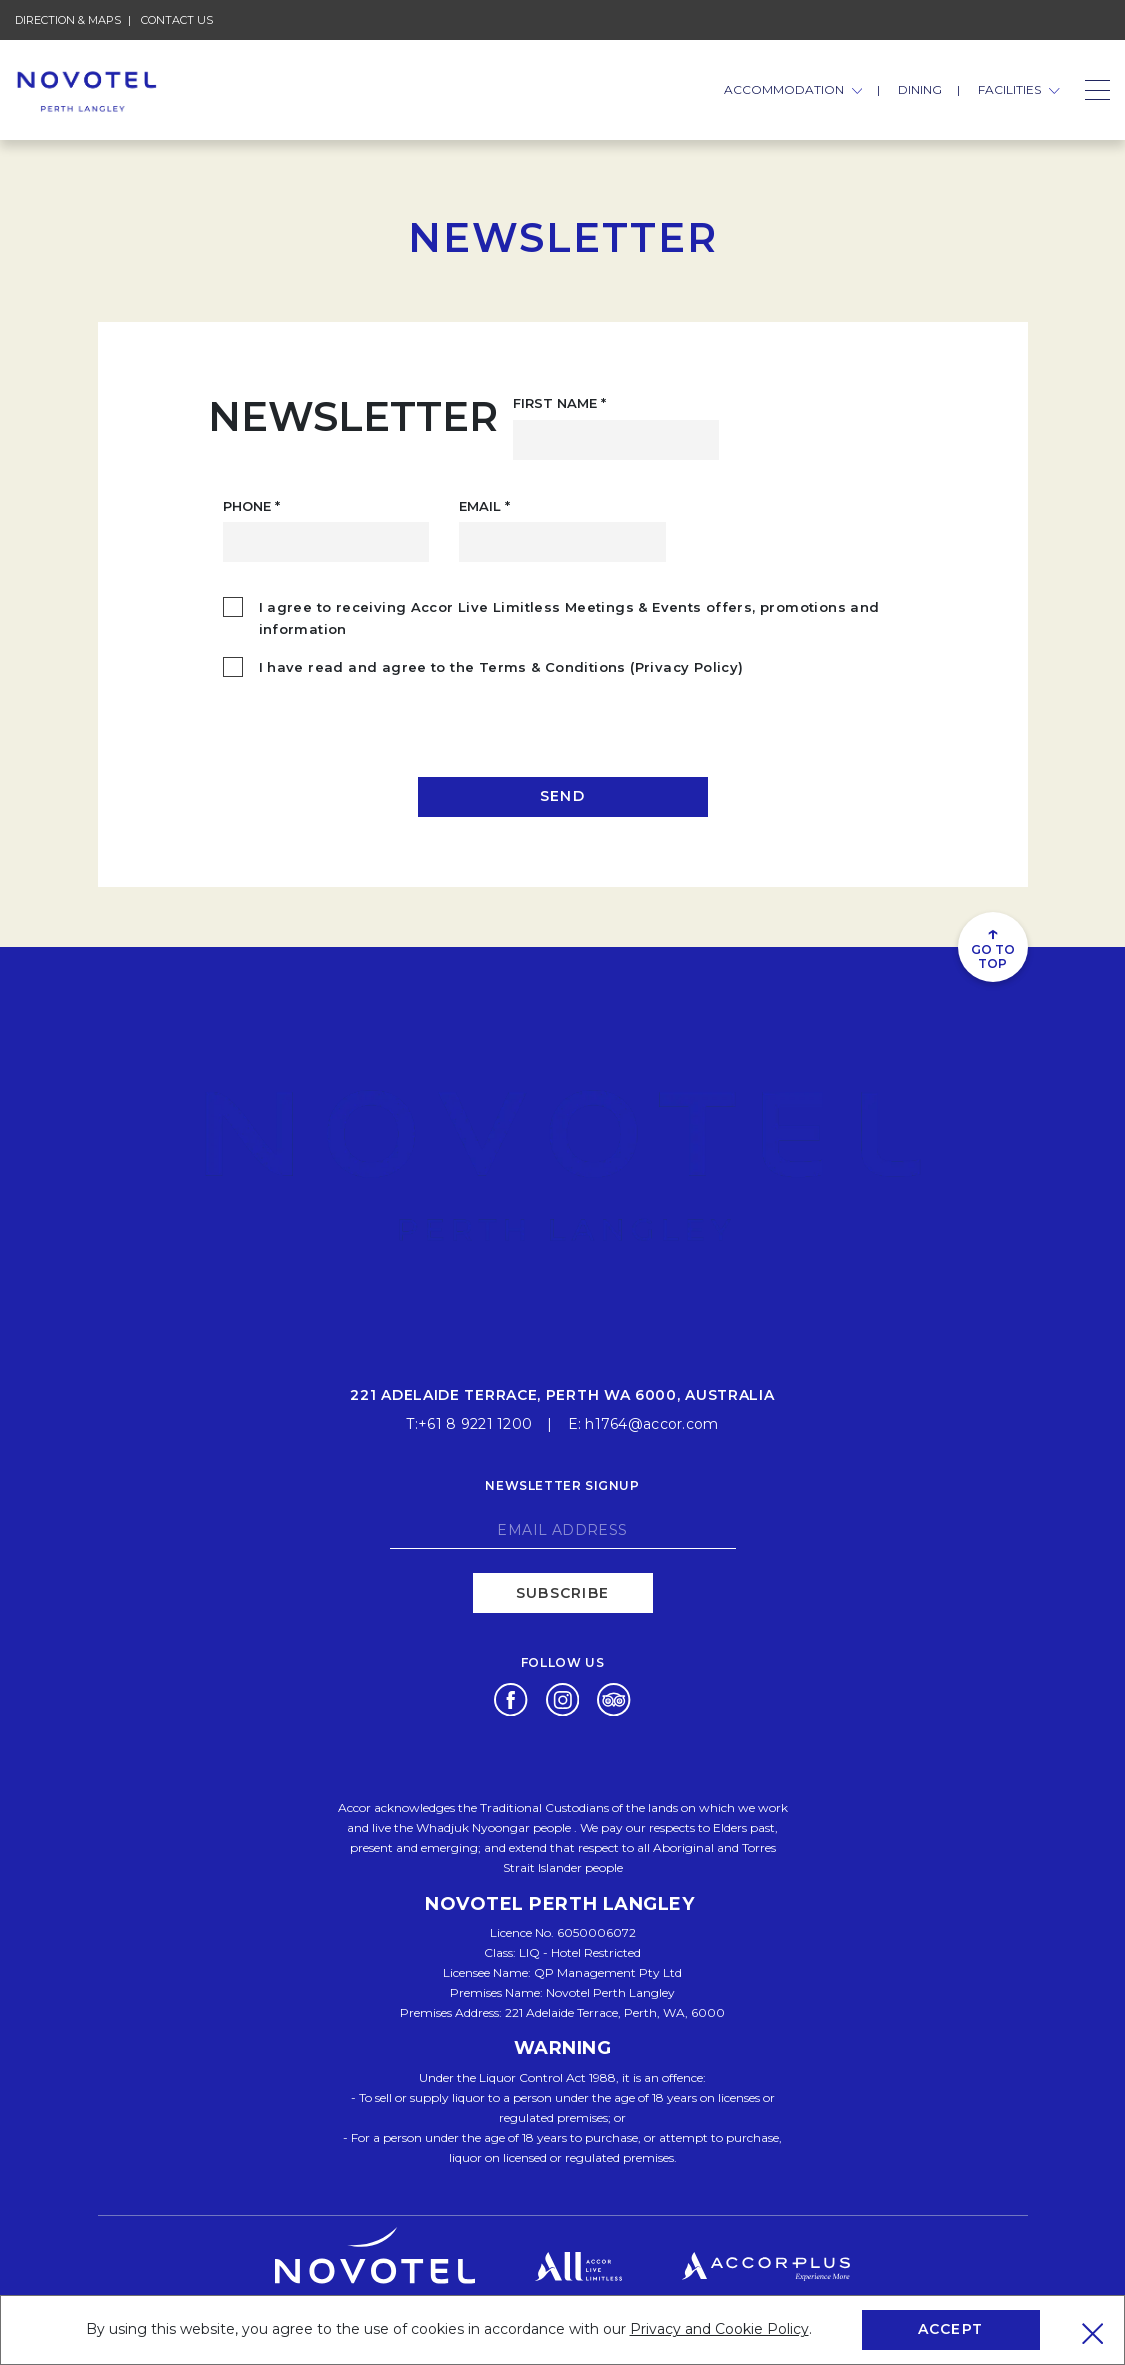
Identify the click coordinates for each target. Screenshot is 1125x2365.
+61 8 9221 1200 (475, 1423)
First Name (559, 403)
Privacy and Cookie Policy (719, 2329)
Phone (251, 506)
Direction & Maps (68, 20)
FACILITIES (1019, 89)
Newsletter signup (562, 1484)
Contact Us (177, 20)
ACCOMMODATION (793, 89)
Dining (920, 89)
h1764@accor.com (651, 1423)
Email (484, 506)
